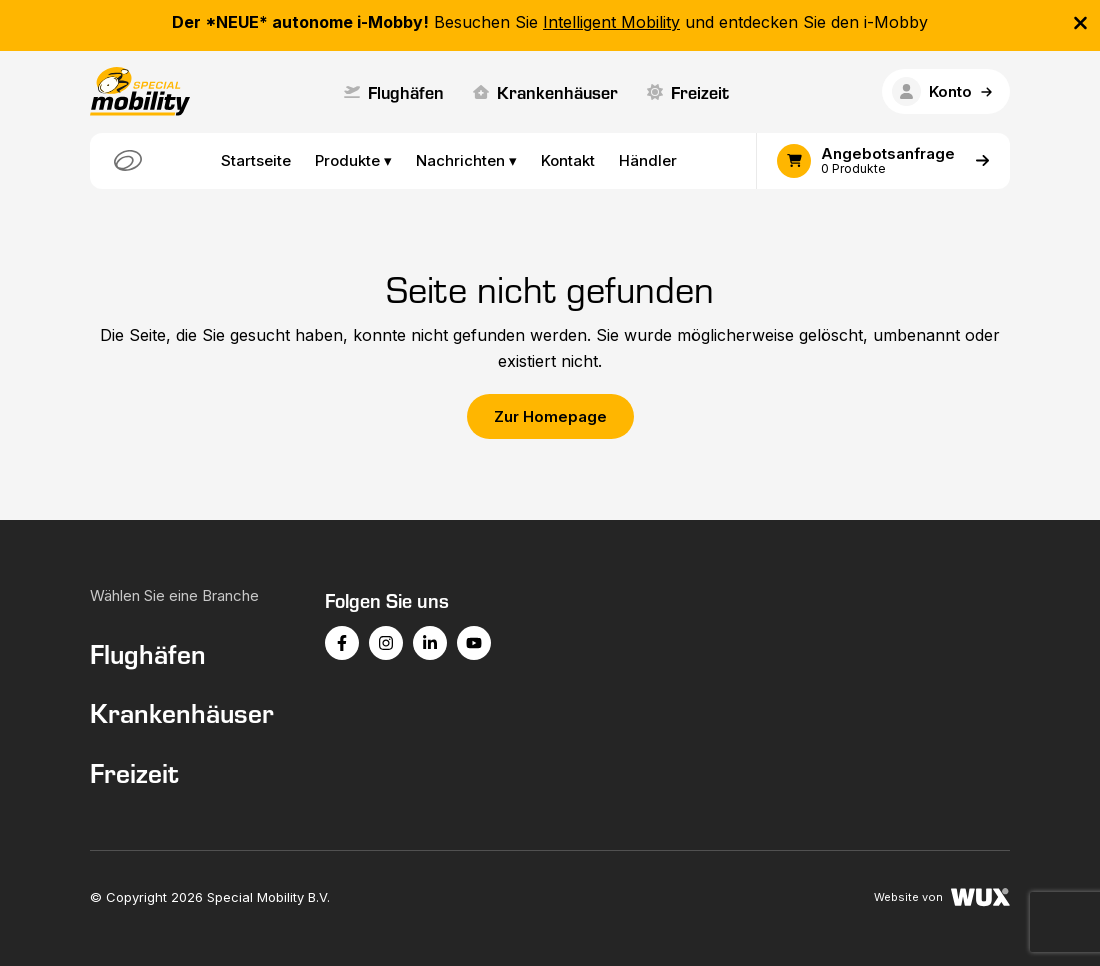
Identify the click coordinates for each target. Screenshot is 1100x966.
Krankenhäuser (545, 91)
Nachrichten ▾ (466, 160)
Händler (648, 160)
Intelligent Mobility (611, 22)
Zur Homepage (550, 416)
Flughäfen (394, 91)
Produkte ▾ (353, 160)
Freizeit (688, 91)
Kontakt (568, 160)
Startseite (256, 160)
